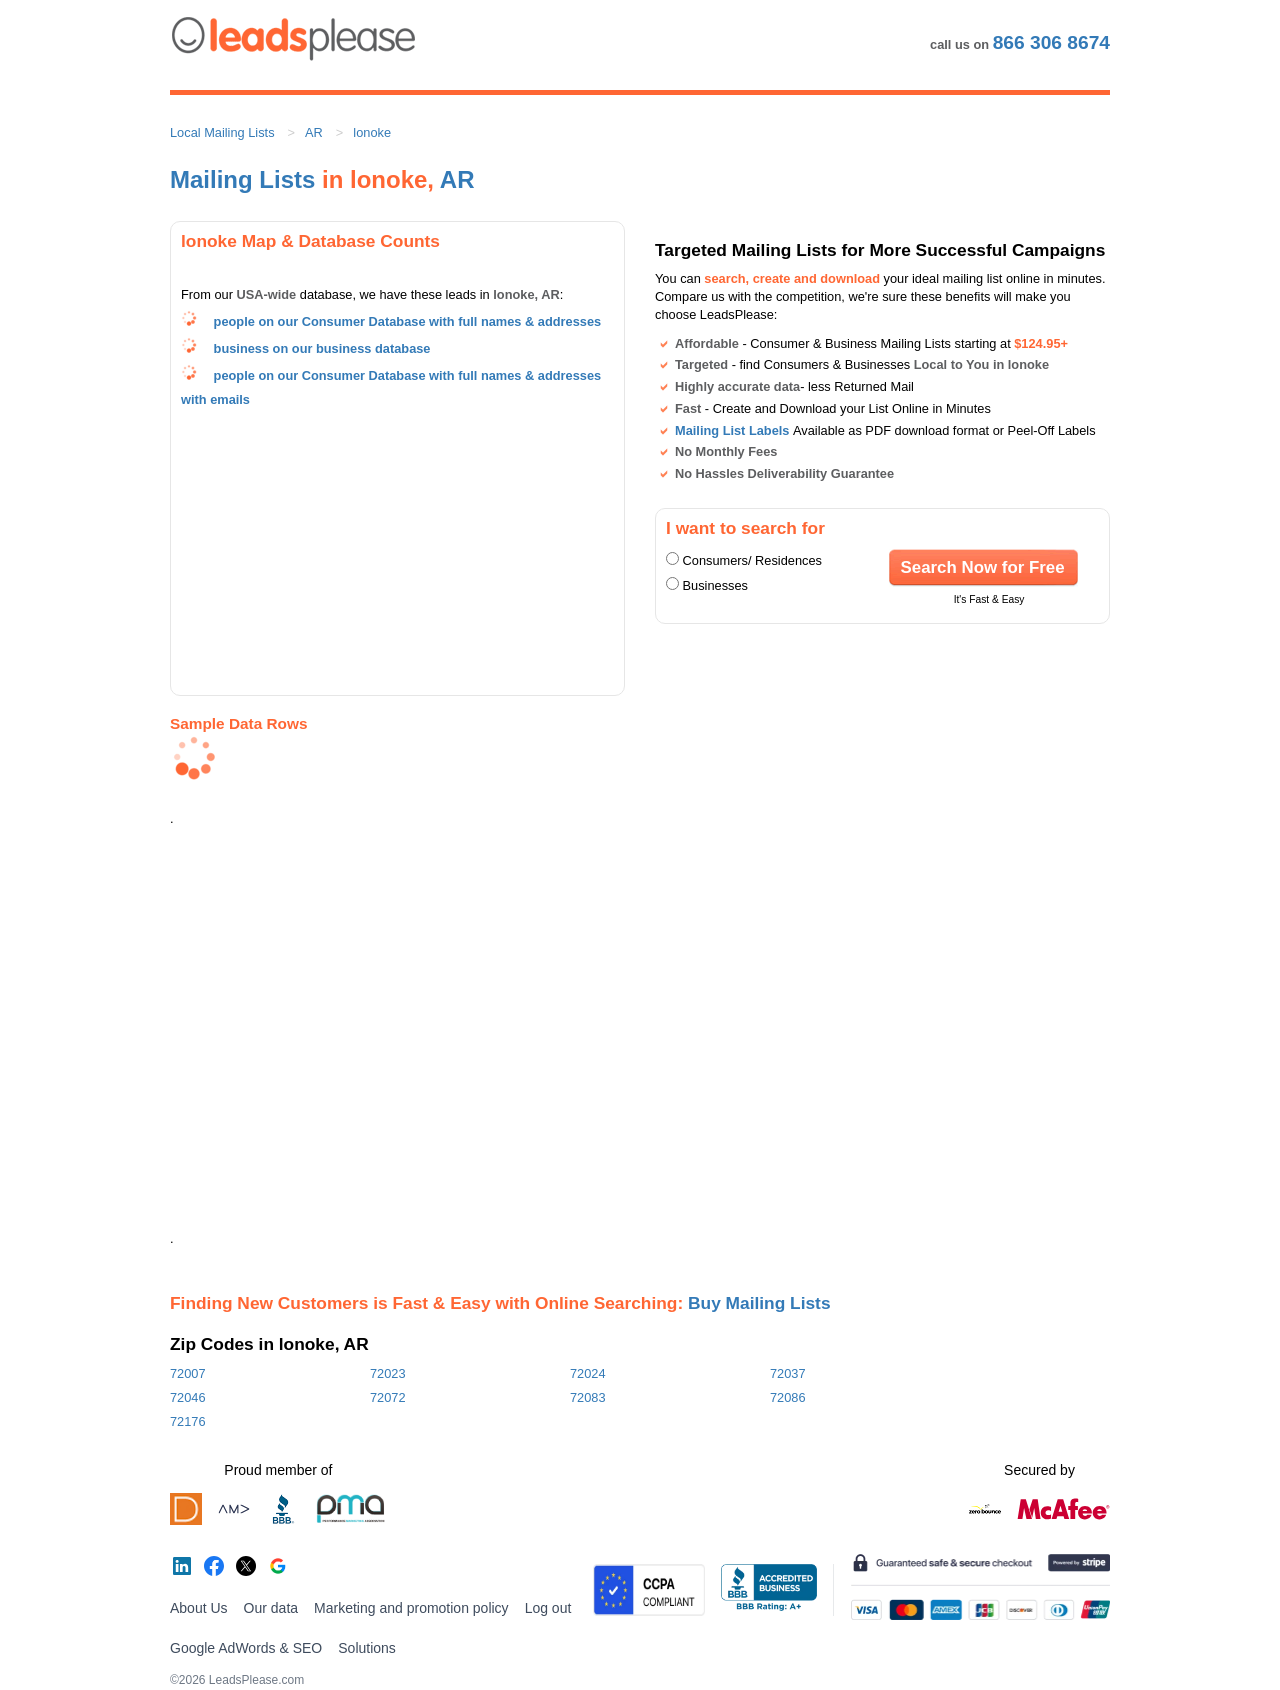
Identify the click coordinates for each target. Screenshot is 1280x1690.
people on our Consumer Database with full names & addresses (408, 321)
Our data (271, 1608)
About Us (199, 1608)
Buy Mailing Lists (759, 1303)
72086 (788, 1397)
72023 (388, 1373)
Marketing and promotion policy (411, 1608)
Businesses (715, 585)
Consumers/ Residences (752, 560)
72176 (188, 1421)
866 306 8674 (1051, 42)
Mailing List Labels (732, 430)
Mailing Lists (242, 179)
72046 (188, 1397)
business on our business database (322, 348)
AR (314, 132)
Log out (548, 1608)
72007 (188, 1373)
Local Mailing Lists (222, 132)
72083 (588, 1397)
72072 (388, 1397)
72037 (788, 1373)
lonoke (372, 132)
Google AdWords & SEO (246, 1648)
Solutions (367, 1648)
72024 (588, 1373)
